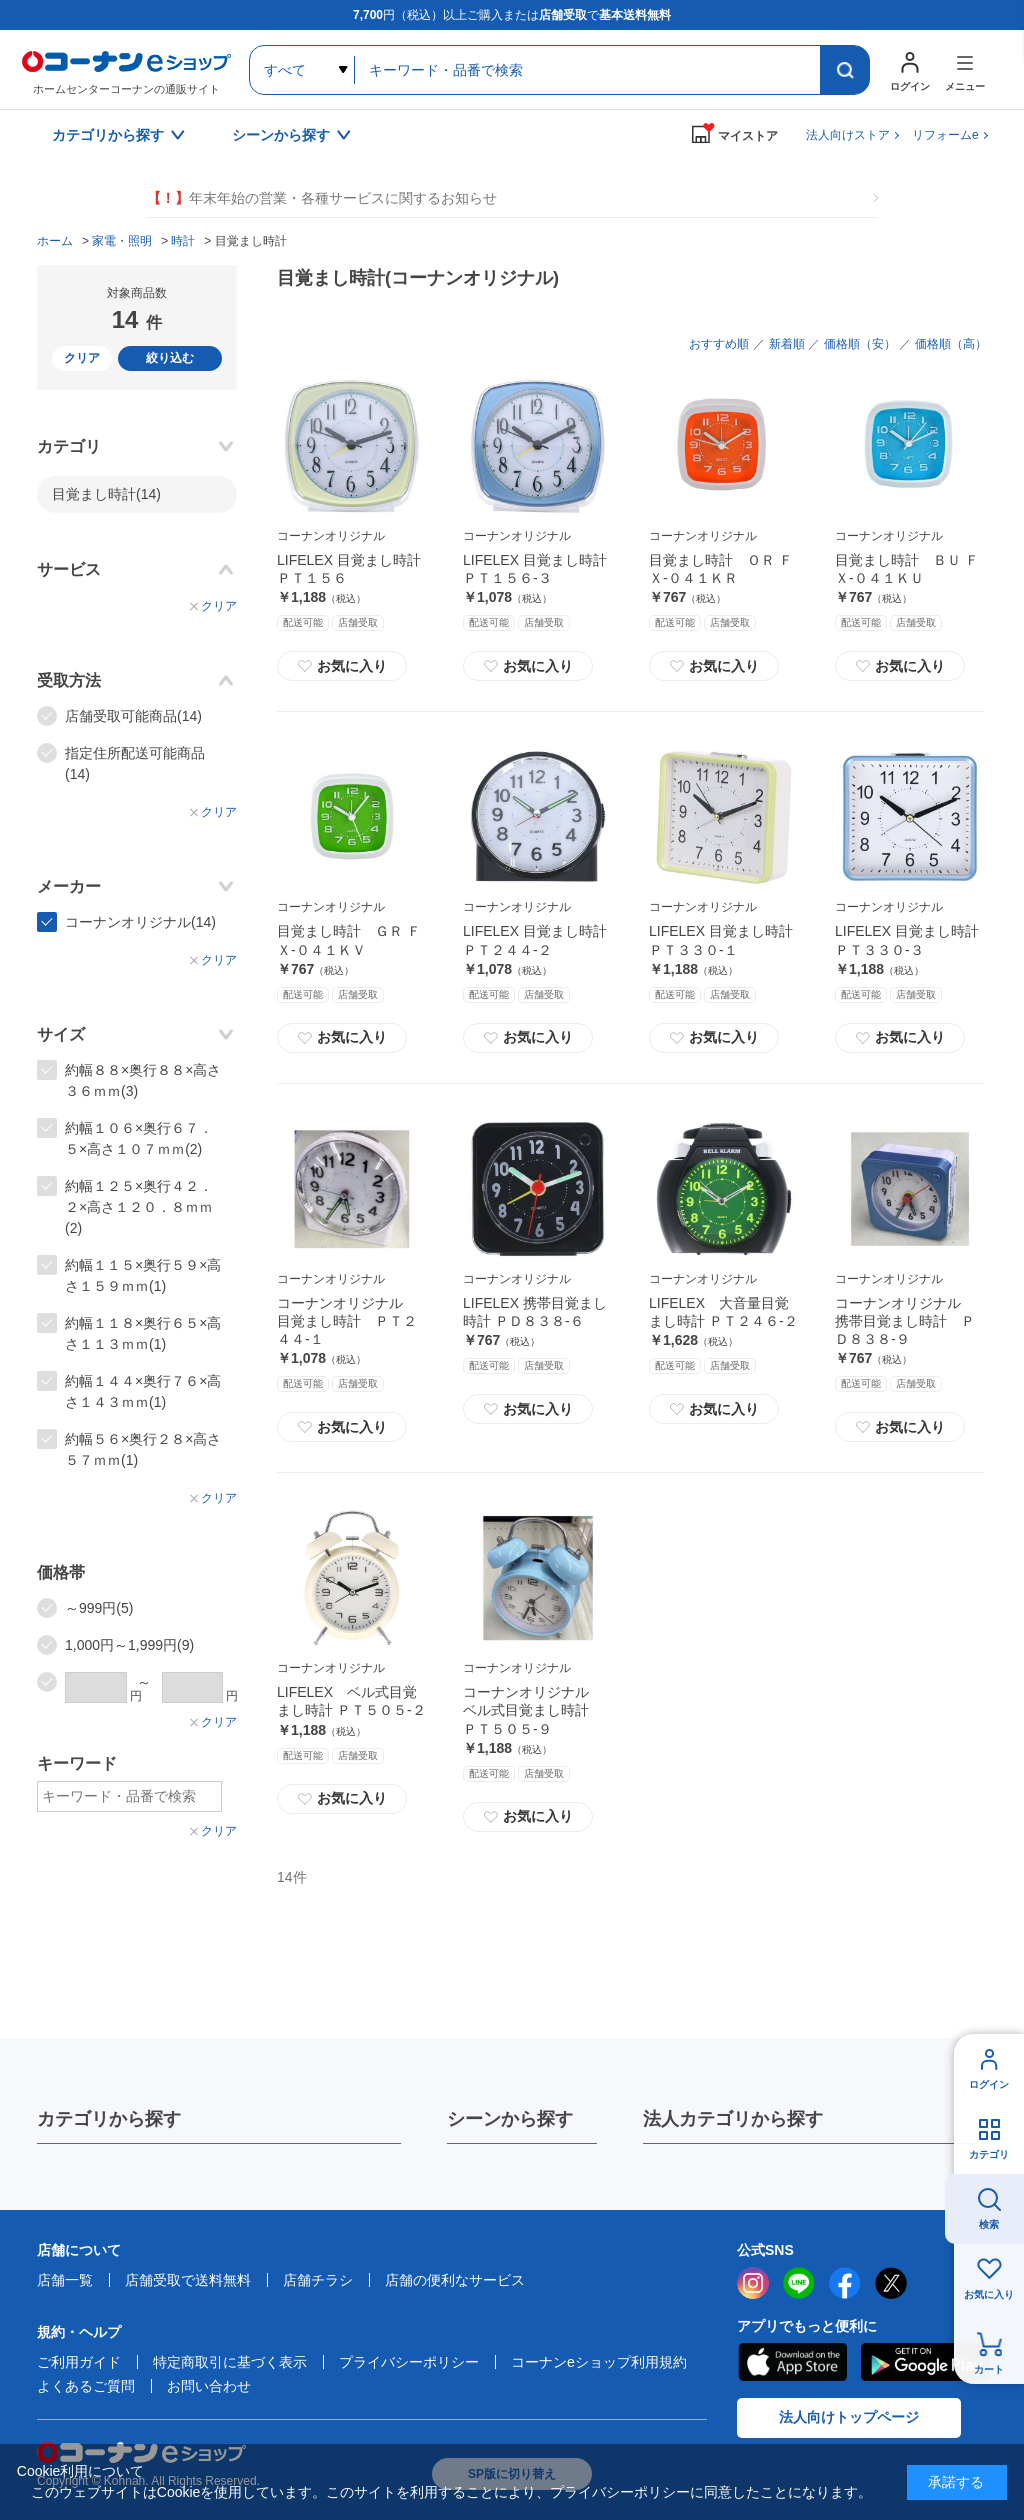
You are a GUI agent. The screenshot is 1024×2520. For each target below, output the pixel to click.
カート (989, 2369)
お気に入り (342, 666)
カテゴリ (989, 2154)
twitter (891, 2283)
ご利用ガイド (79, 2362)
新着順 (787, 344)
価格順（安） (860, 344)
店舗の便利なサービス (455, 2280)
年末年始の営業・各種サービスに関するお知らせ (322, 198)
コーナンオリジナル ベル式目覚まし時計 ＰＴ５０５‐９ (533, 1710)
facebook (845, 2283)
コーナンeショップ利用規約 (599, 2362)
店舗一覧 (65, 2280)
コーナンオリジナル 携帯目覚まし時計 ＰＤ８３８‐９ (905, 1321)
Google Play (925, 2362)
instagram (753, 2283)
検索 (989, 2224)
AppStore (792, 2362)
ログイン (989, 2084)
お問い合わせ (209, 2386)
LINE (799, 2283)
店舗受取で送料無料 (188, 2280)
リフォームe (945, 135)
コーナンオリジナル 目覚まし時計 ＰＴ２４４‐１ (347, 1321)
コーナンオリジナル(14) (140, 922)
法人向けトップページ (849, 2417)
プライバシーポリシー (409, 2362)
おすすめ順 (719, 344)
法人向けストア (848, 135)
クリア (82, 358)
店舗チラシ (318, 2280)
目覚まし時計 (106, 494)
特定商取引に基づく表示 (230, 2362)
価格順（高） (951, 344)
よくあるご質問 (86, 2386)
